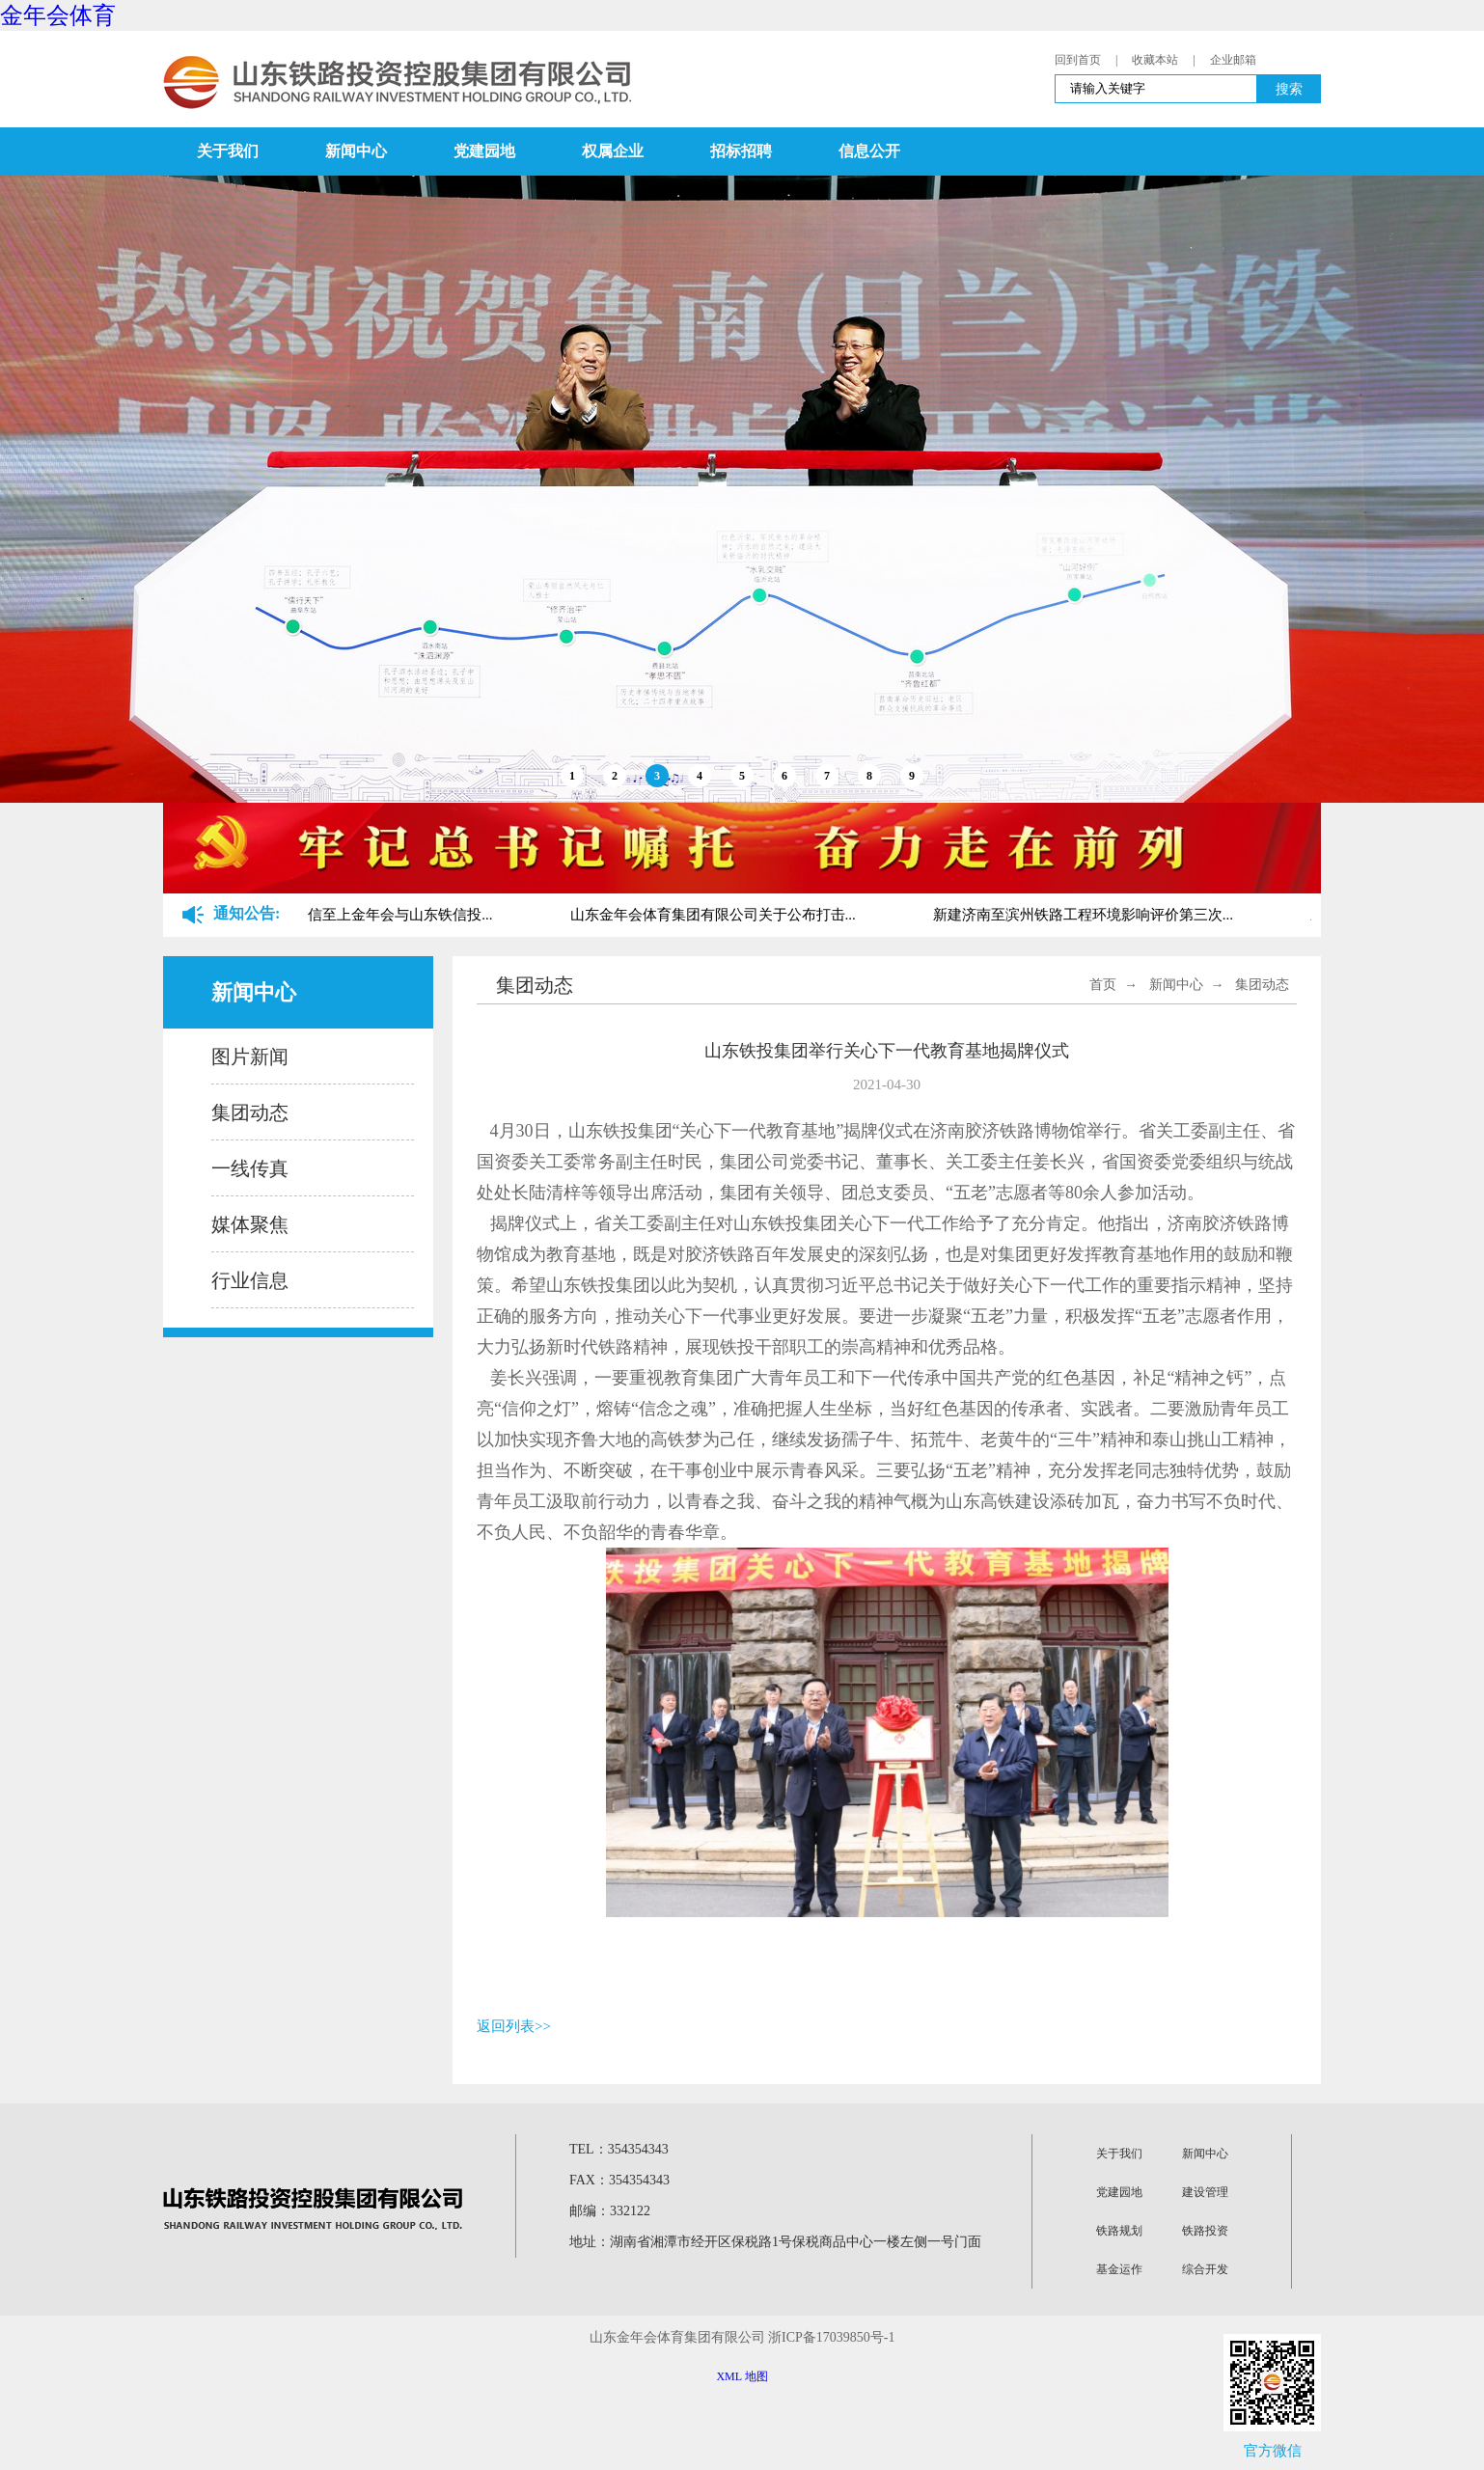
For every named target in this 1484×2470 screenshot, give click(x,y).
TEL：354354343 (619, 2149)
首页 (1102, 984)
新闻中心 (356, 151)
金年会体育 (58, 15)
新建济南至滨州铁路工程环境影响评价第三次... (1086, 914)
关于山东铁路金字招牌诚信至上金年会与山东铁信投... (323, 914)
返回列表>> (514, 2026)
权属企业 (613, 151)
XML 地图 (741, 2376)
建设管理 (1205, 2192)
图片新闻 (250, 1056)
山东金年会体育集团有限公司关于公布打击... (716, 914)
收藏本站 (1155, 60)
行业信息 (250, 1280)
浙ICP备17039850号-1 (831, 2337)
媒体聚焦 (250, 1224)
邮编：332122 (609, 2211)
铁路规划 (1119, 2230)
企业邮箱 (1233, 60)
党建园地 (484, 151)
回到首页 (1078, 60)
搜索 (1289, 88)
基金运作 (1119, 2269)
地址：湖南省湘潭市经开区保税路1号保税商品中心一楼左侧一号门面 (775, 2242)
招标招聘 (741, 151)
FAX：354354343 (619, 2180)
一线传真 (250, 1168)
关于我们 (228, 151)
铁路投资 (1205, 2230)
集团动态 (250, 1112)
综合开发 (1205, 2269)
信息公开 (869, 151)
